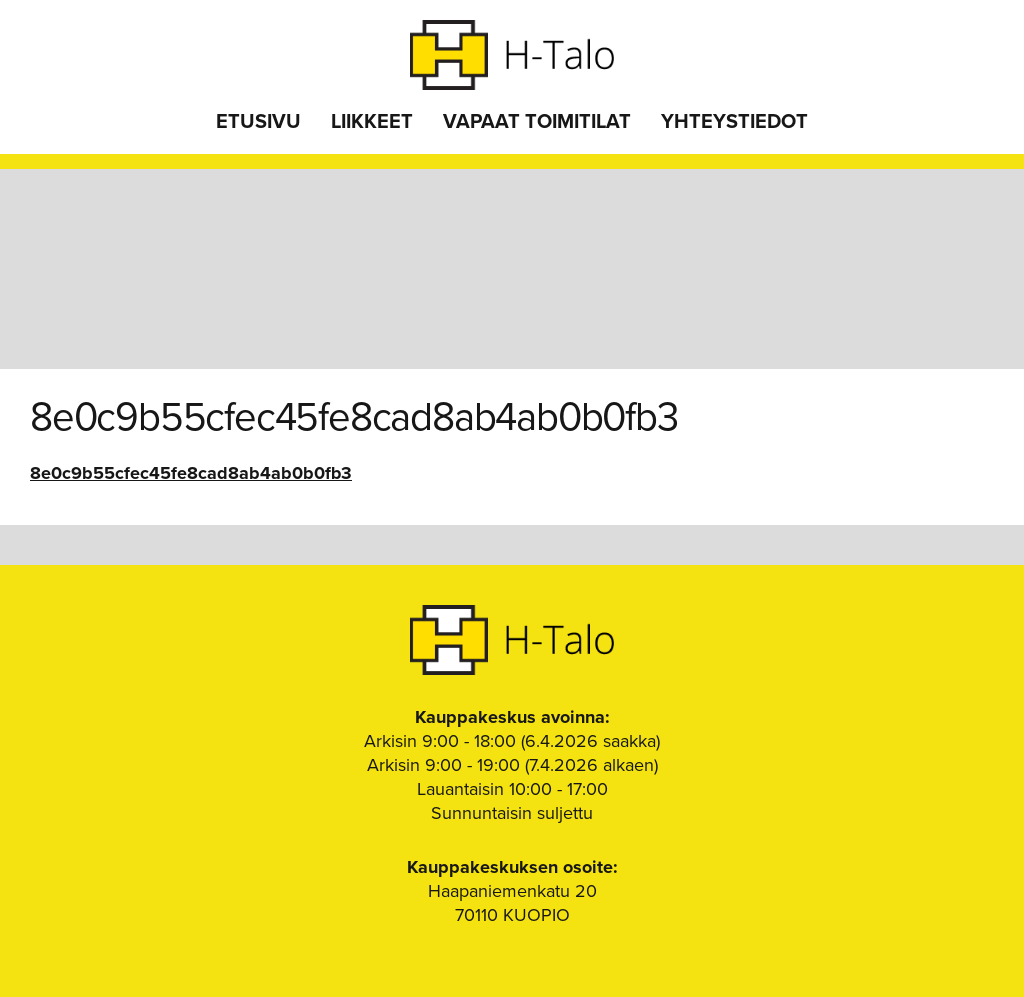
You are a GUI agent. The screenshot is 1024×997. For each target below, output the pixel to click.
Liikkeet (372, 122)
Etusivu (258, 122)
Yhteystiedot (734, 122)
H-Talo (512, 55)
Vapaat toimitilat (537, 122)
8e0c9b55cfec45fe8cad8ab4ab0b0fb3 (191, 473)
